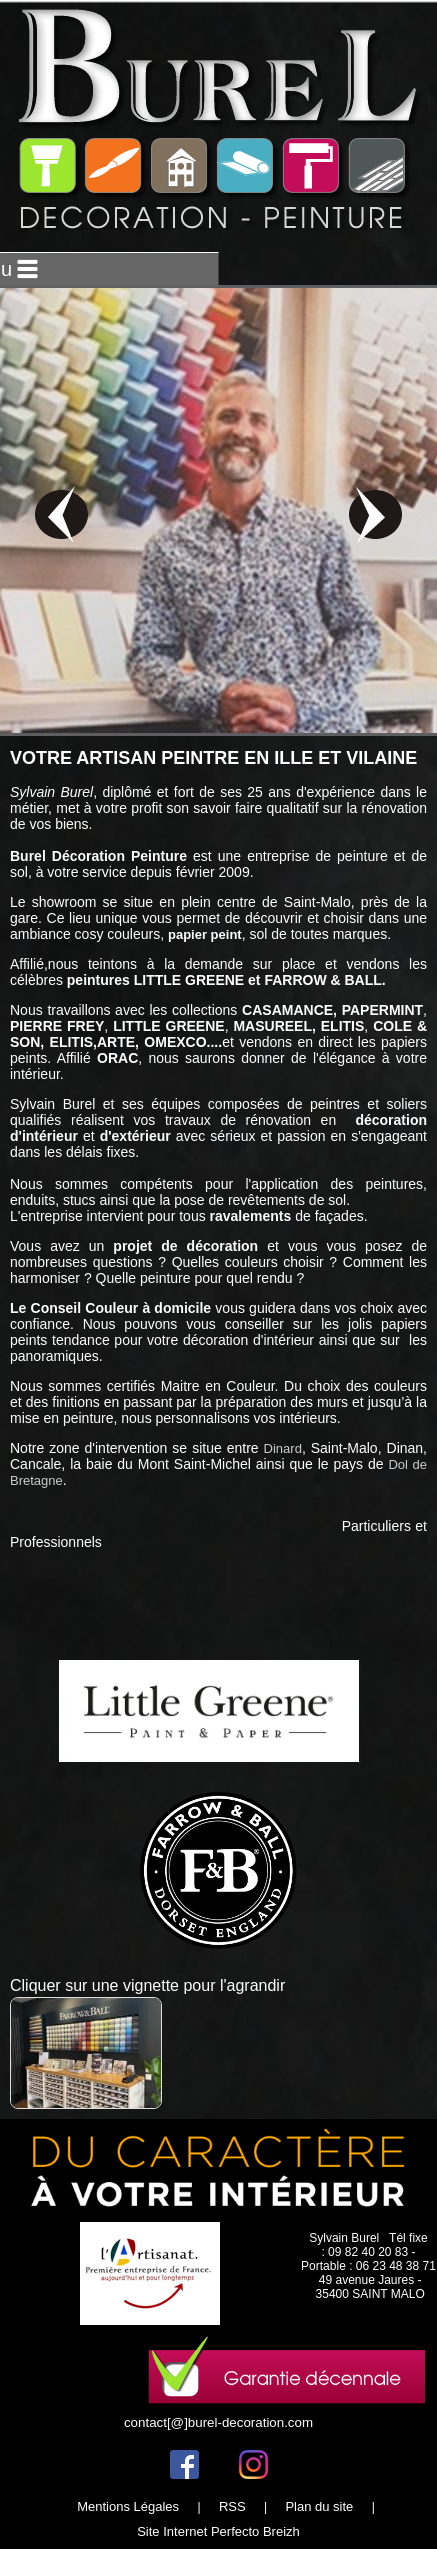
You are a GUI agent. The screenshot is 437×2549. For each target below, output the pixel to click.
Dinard (283, 1448)
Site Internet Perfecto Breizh (218, 2531)
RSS (232, 2506)
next (375, 514)
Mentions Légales (128, 2506)
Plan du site (319, 2506)
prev (61, 514)
